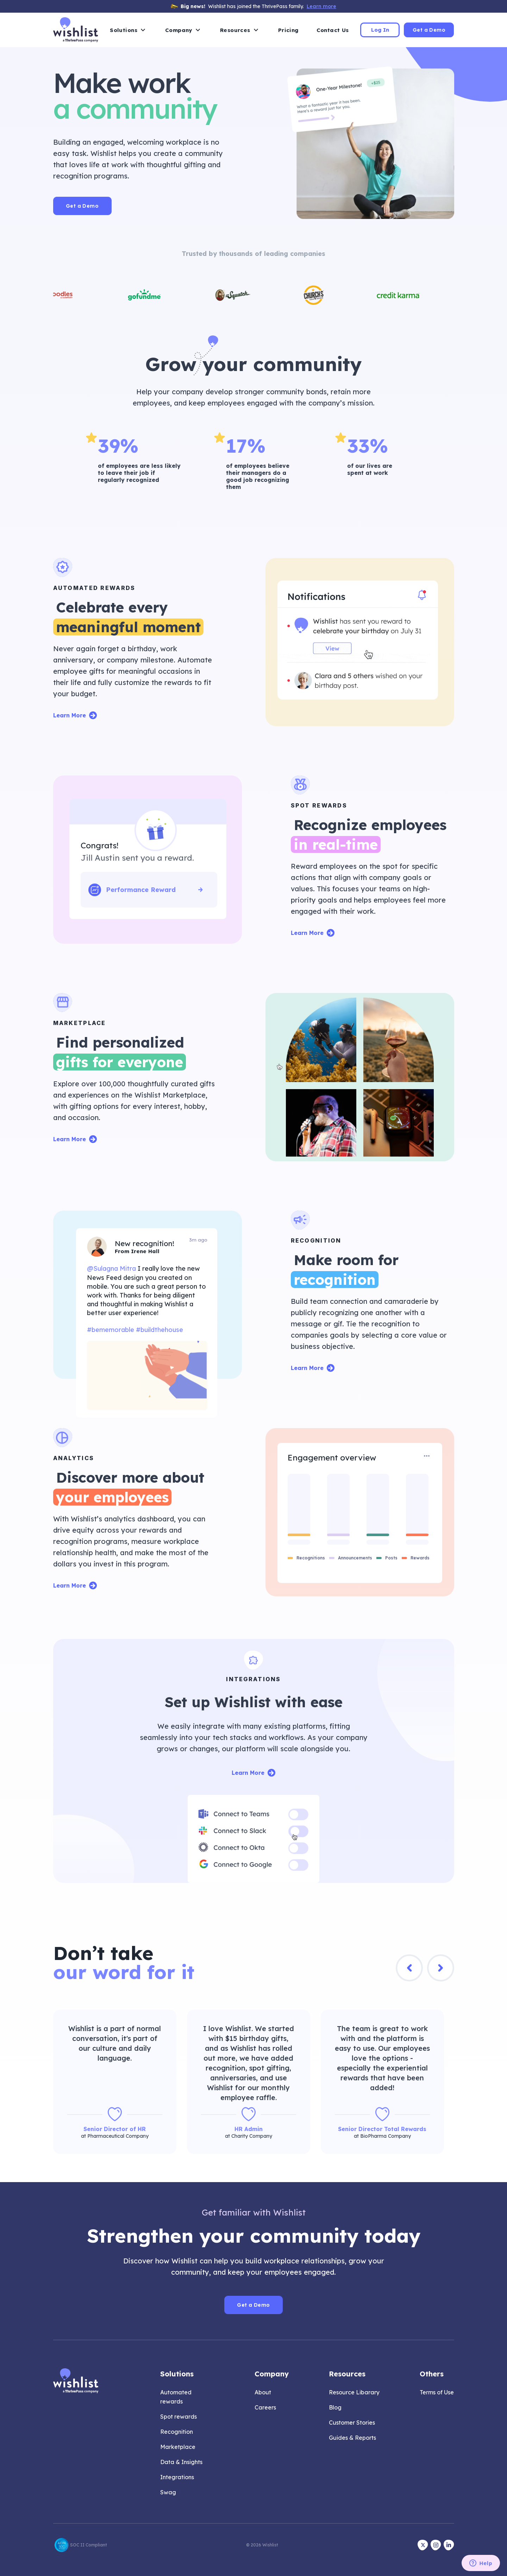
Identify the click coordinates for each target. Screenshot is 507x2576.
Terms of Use (437, 2392)
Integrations (177, 2477)
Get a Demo (429, 30)
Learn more (321, 6)
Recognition (176, 2431)
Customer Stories (352, 2422)
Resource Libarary (354, 2392)
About (263, 2392)
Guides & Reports (352, 2437)
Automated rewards (176, 2397)
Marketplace (177, 2446)
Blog (335, 2407)
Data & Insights (181, 2461)
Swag (168, 2492)
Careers (265, 2407)
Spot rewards (178, 2416)
